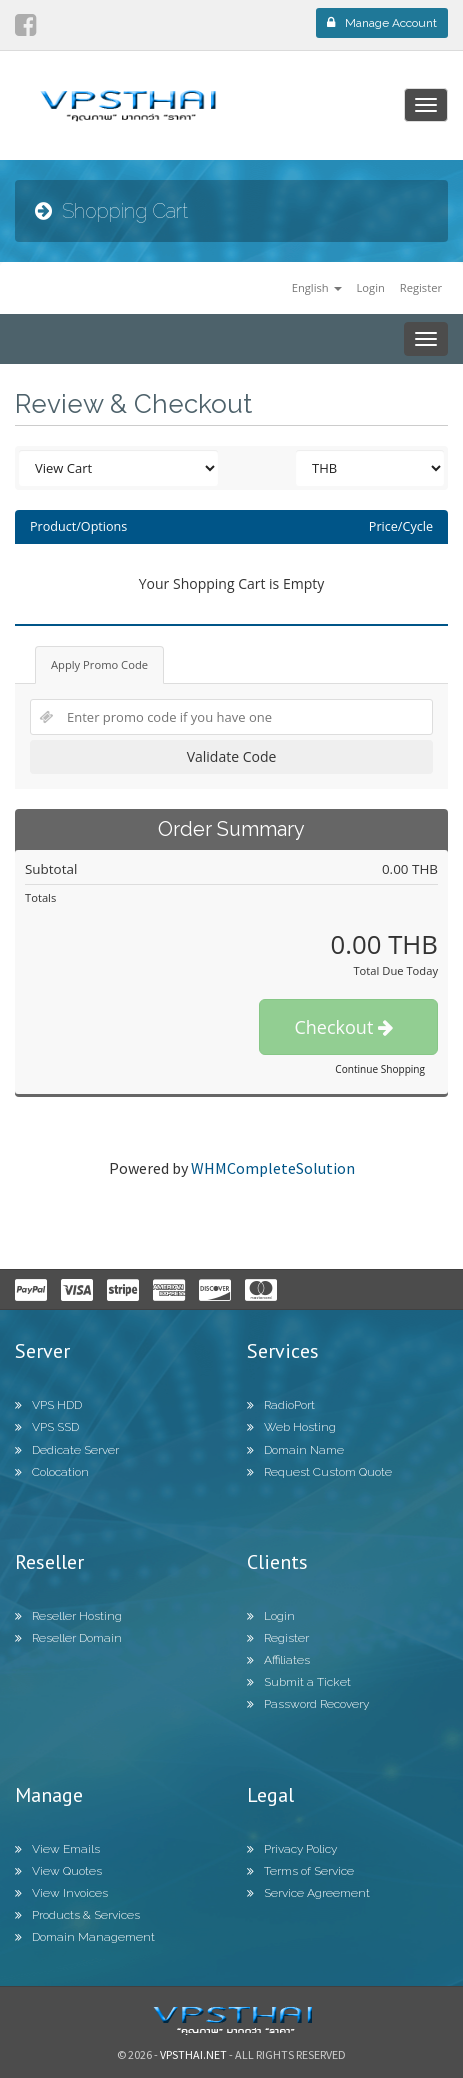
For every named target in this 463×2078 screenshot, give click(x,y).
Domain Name (295, 1450)
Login (370, 287)
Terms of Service (300, 1871)
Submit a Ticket (299, 1682)
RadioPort (281, 1405)
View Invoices (61, 1893)
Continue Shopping (380, 1069)
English (317, 287)
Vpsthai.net (193, 2054)
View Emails (57, 1849)
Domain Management (85, 1937)
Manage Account (382, 23)
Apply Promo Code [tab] (99, 664)
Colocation (52, 1472)
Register (421, 287)
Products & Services (77, 1915)
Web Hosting (291, 1427)
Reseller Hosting (68, 1616)
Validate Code (232, 756)
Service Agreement (308, 1893)
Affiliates (278, 1660)
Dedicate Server (67, 1450)
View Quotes (58, 1871)
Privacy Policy (292, 1849)
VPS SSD (47, 1427)
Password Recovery (308, 1704)
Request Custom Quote (319, 1472)
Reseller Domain (68, 1638)
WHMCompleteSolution (273, 1168)
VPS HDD (48, 1405)
